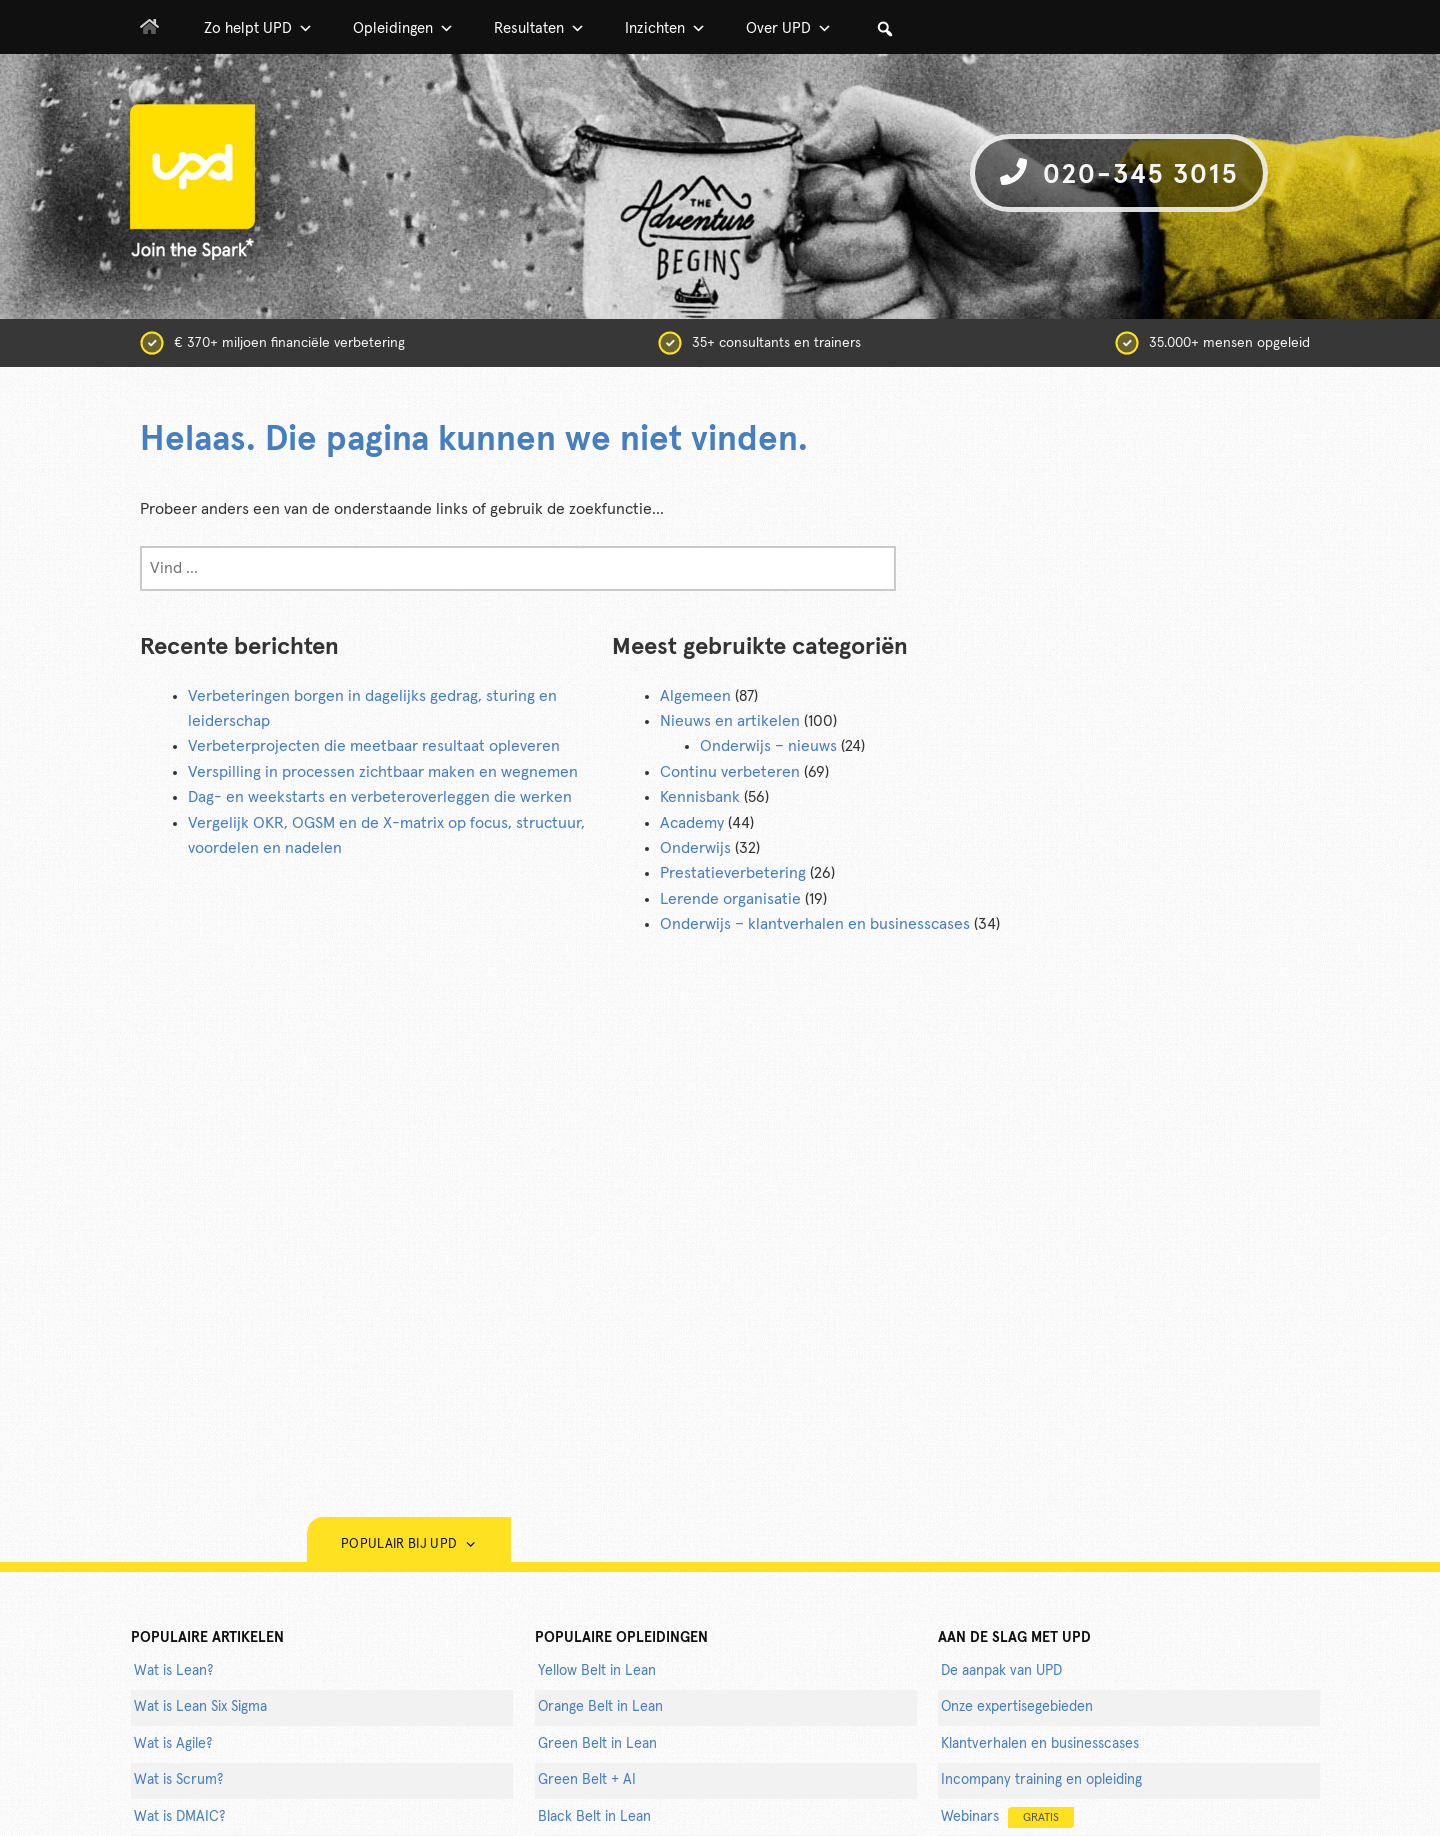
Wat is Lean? (173, 1671)
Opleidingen (403, 29)
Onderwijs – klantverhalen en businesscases (815, 924)
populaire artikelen (207, 1638)
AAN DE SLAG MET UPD (1014, 1638)
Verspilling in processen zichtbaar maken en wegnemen (383, 772)
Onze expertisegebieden (1017, 1707)
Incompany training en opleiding (1041, 1780)
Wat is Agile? (173, 1744)
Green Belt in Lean (597, 1744)
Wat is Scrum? (178, 1780)
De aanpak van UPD (1001, 1671)
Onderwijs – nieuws (768, 746)
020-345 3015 (1119, 173)
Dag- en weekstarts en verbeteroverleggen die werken (380, 797)
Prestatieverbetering (733, 873)
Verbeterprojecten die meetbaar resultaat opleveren (374, 746)
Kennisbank (700, 797)
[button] (885, 29)
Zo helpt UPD (258, 29)
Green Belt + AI (587, 1780)
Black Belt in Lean (594, 1817)
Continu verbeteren (730, 772)
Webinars (1007, 1817)
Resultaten (539, 29)
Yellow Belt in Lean (597, 1671)
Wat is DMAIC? (179, 1817)
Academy (692, 823)
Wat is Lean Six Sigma (200, 1707)
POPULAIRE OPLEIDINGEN (621, 1638)
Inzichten (665, 29)
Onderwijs (695, 848)
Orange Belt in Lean (600, 1707)
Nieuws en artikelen (730, 721)
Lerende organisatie (730, 899)
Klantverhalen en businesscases (1040, 1744)
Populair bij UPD (409, 1544)
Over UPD (789, 29)
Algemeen (695, 696)
